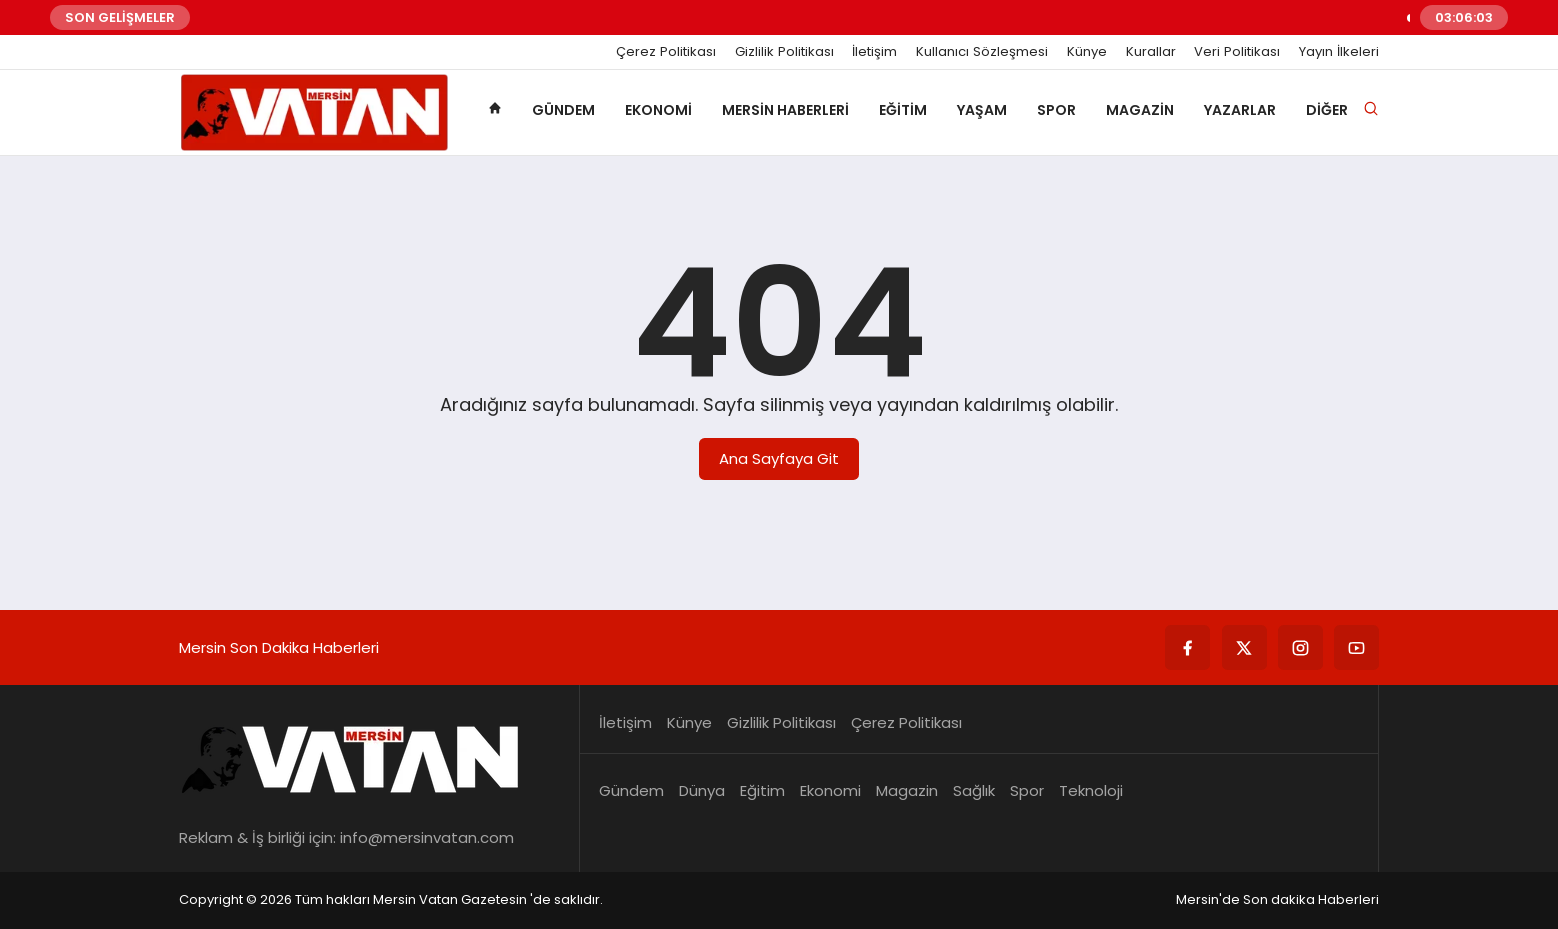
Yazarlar (1240, 110)
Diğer (1327, 110)
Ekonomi (658, 110)
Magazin (1140, 110)
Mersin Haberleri (785, 110)
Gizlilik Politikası (784, 52)
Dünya (702, 790)
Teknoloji (1091, 790)
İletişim (874, 52)
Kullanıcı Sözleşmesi (982, 52)
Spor (1056, 110)
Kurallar (1151, 52)
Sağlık (974, 790)
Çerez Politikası (666, 52)
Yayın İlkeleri (1339, 52)
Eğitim (903, 110)
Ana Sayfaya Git (779, 458)
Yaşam (982, 110)
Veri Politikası (1237, 52)
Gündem (563, 110)
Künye (1087, 52)
